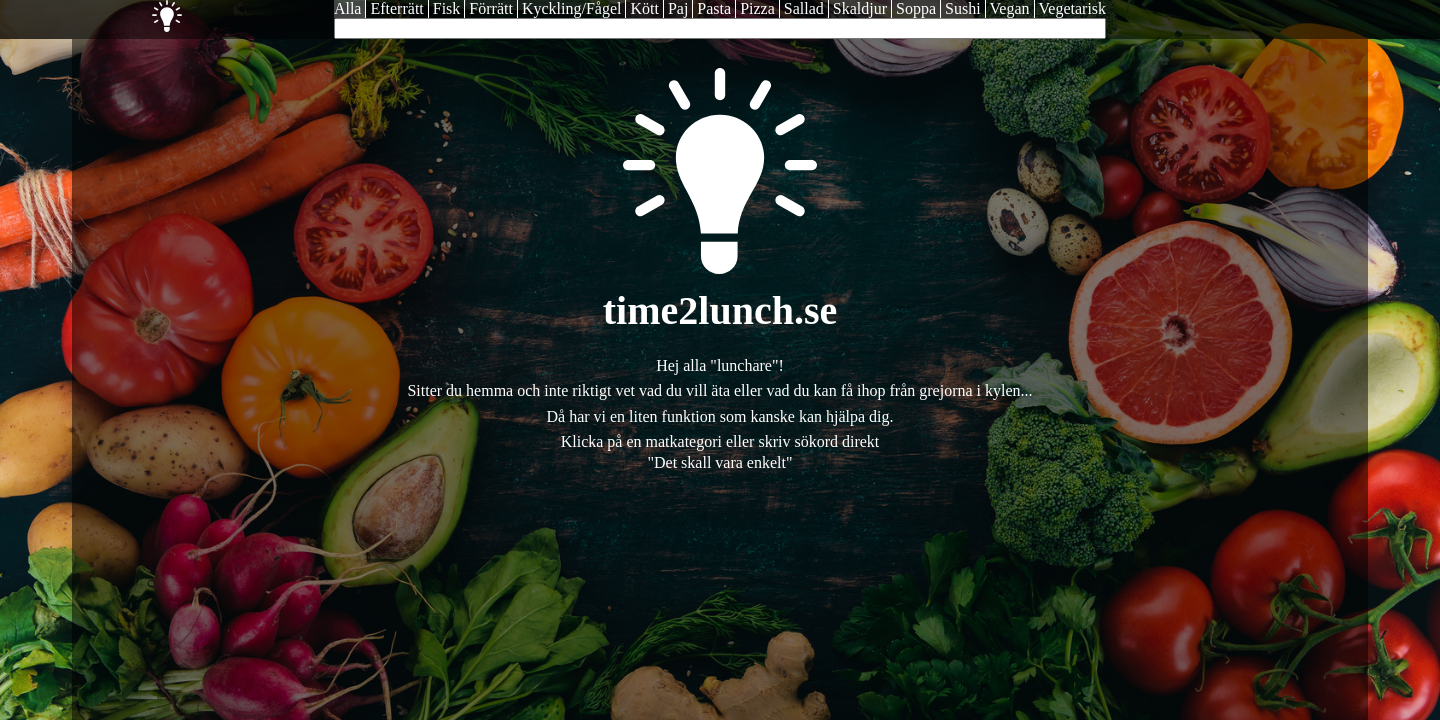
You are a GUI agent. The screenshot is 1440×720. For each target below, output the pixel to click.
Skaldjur (860, 8)
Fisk (447, 8)
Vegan (1010, 8)
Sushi (963, 8)
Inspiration (167, 15)
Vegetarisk (1073, 8)
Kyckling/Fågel (572, 8)
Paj (678, 8)
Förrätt (491, 8)
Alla (348, 8)
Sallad (804, 8)
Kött (644, 8)
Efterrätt (396, 8)
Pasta (714, 8)
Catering (207, 15)
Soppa (916, 8)
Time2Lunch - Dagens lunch (127, 15)
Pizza (757, 8)
